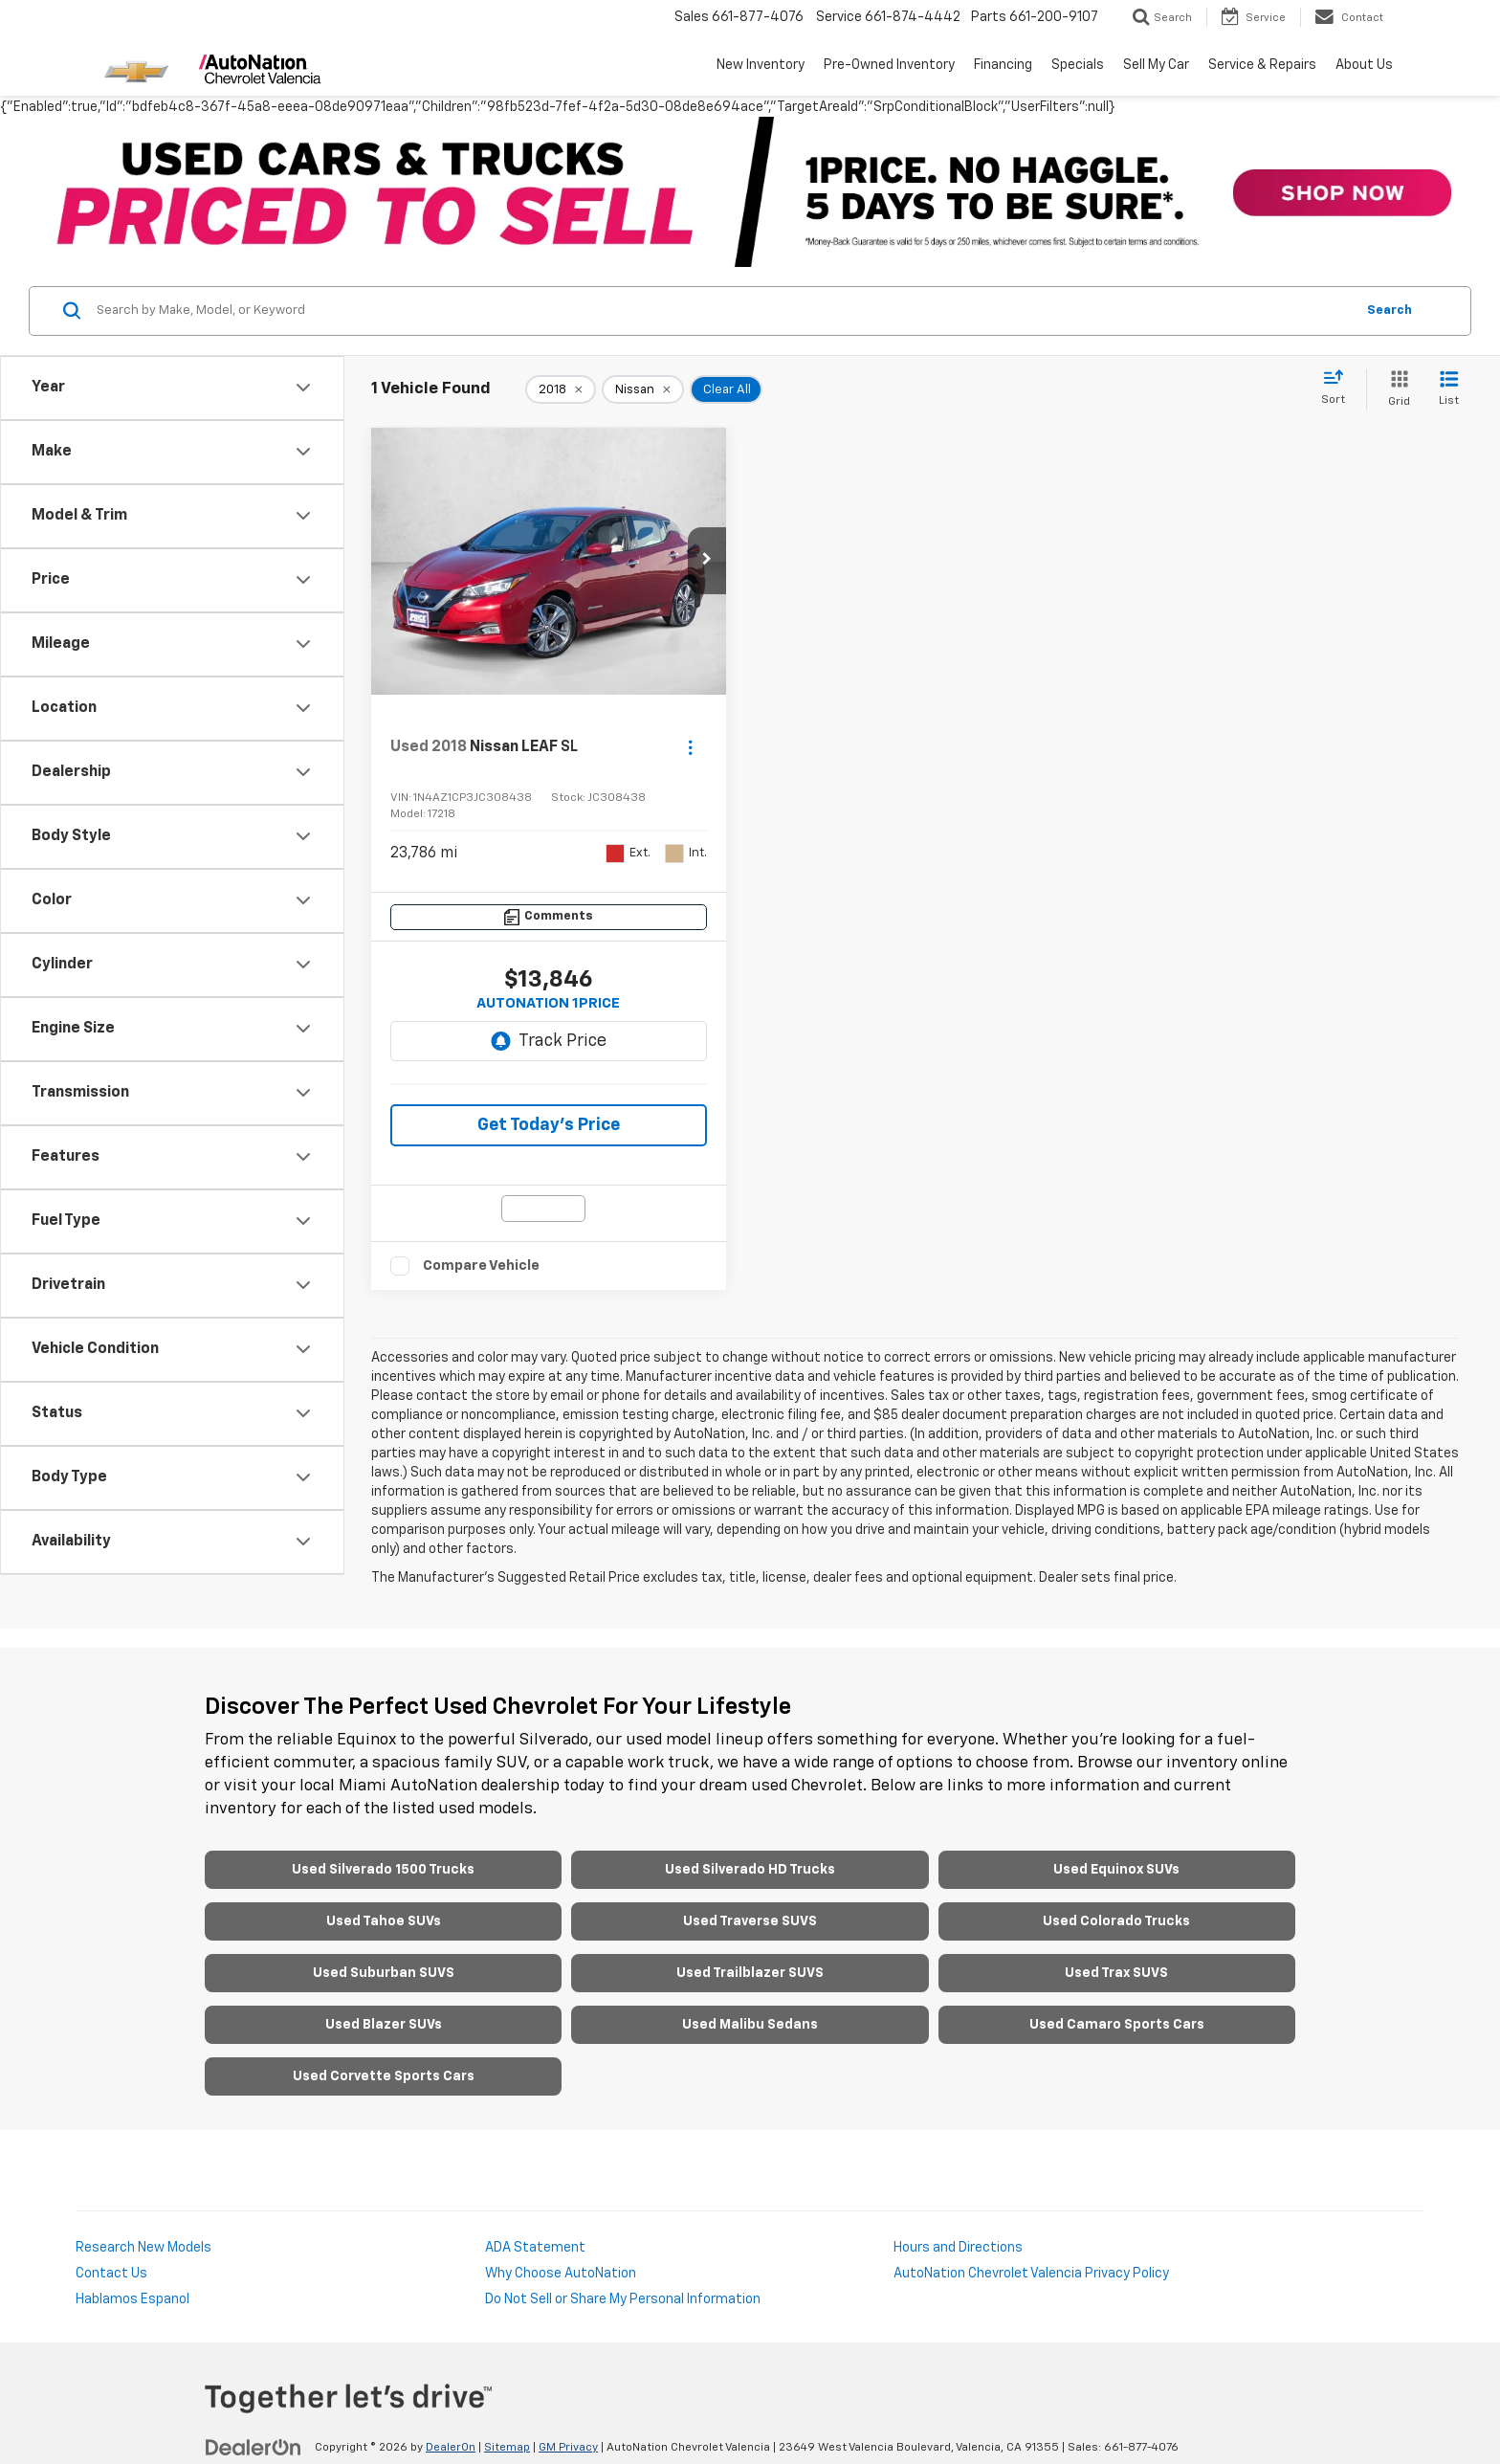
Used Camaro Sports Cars (1116, 2024)
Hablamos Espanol (132, 2299)
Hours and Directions (958, 2247)
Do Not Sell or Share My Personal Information (623, 2299)
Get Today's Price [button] (548, 1125)
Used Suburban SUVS (383, 1973)
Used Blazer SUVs (383, 2024)
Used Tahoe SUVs (383, 1921)
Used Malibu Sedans (750, 2024)
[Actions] (690, 747)
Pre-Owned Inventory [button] (889, 65)
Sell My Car (1156, 65)
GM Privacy (568, 2447)
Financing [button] (1003, 65)
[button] (707, 560)
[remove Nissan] (643, 389)
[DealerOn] (253, 2446)
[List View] (1448, 390)
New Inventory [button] (761, 65)
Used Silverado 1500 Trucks (383, 1869)
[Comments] (548, 917)
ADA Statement (535, 2247)
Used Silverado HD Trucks (750, 1869)
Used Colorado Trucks (1116, 1921)
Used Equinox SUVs (1116, 1869)
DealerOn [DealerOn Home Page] (450, 2447)
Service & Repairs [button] (1262, 65)
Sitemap (507, 2447)
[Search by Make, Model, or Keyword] (723, 311)
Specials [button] (1077, 65)
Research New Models (143, 2247)
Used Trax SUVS (1116, 1973)
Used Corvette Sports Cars (383, 2076)
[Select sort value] (1339, 388)
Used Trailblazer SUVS (750, 1973)
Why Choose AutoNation (560, 2273)
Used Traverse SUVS (750, 1921)
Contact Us (111, 2273)
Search (1389, 310)
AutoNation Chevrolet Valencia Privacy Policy (1031, 2273)
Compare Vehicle (481, 1265)
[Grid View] (1395, 390)
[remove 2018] (560, 389)
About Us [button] (1364, 65)
